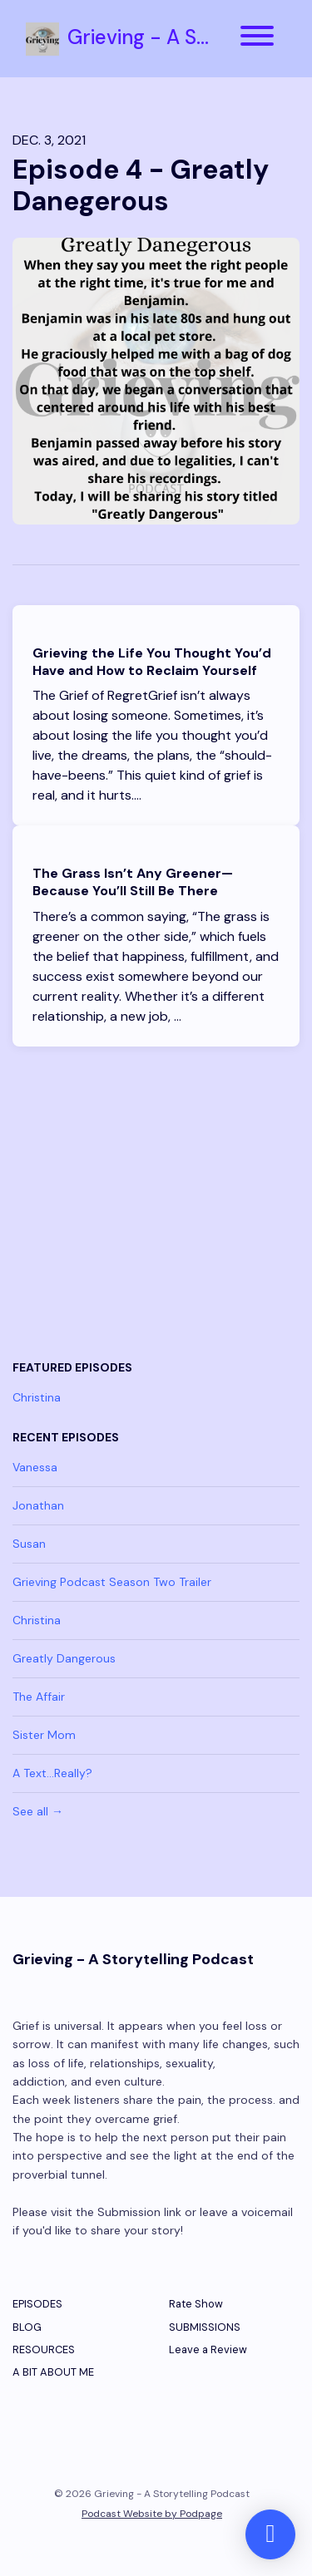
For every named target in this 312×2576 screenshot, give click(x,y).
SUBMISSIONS (204, 2327)
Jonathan (38, 1505)
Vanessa (34, 1467)
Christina (36, 1397)
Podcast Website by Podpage (152, 2513)
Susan (29, 1543)
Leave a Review (208, 2349)
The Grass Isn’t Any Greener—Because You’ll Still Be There (132, 881)
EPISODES (37, 2304)
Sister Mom (44, 1734)
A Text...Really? (52, 1773)
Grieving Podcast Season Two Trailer (111, 1581)
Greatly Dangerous (64, 1658)
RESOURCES (43, 2349)
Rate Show (196, 2304)
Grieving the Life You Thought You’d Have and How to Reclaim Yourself (151, 661)
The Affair (38, 1696)
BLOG (27, 2327)
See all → (37, 1811)
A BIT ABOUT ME (53, 2372)
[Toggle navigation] (257, 38)
